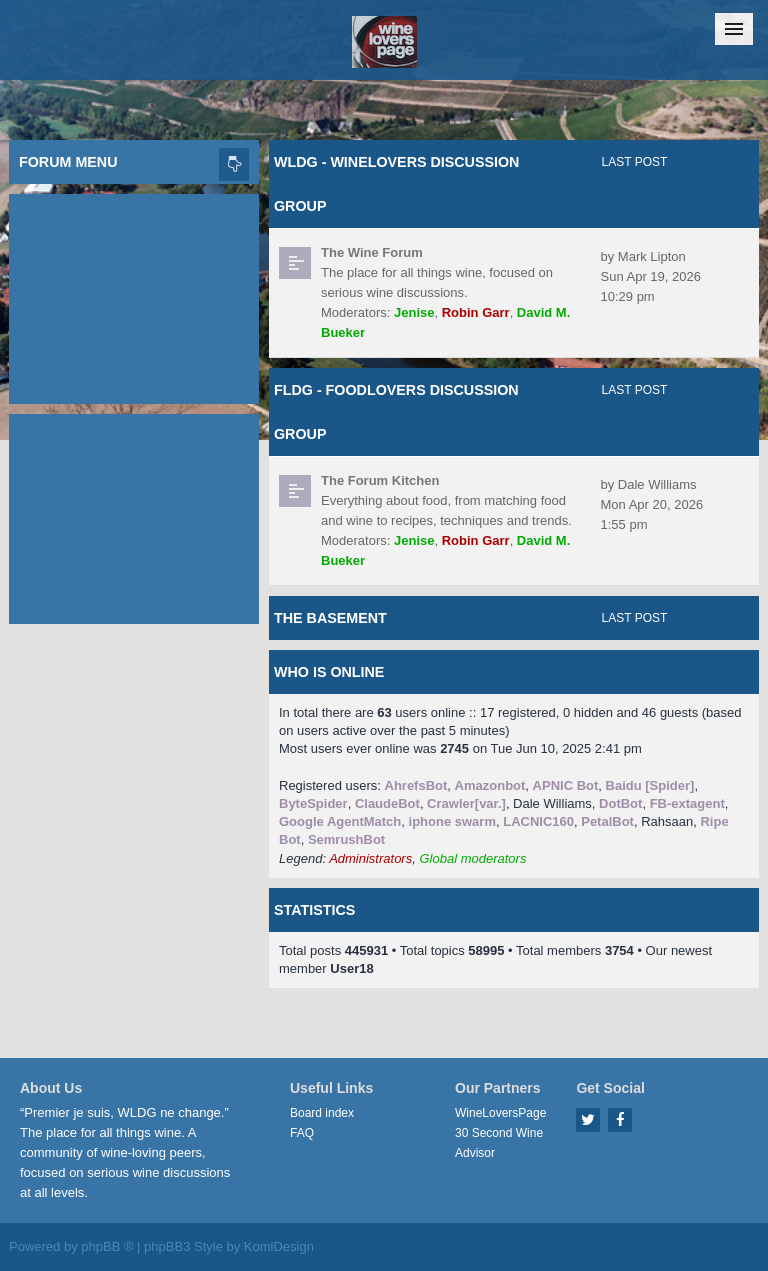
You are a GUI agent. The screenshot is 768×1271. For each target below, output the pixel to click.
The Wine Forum (372, 252)
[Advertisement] (134, 294)
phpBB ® (107, 1246)
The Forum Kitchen (380, 480)
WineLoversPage (500, 1113)
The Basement (330, 618)
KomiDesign (279, 1246)
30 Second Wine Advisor (499, 1143)
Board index (322, 1113)
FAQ (302, 1133)
